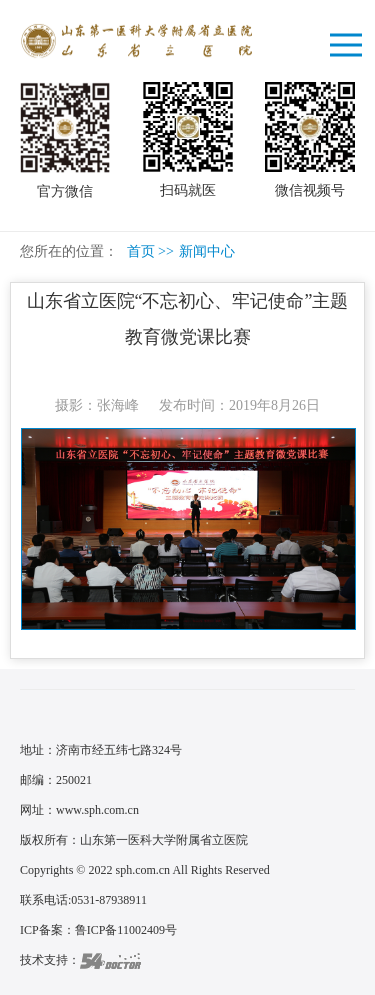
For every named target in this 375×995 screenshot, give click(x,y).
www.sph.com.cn (97, 810)
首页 (141, 251)
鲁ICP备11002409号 (126, 930)
